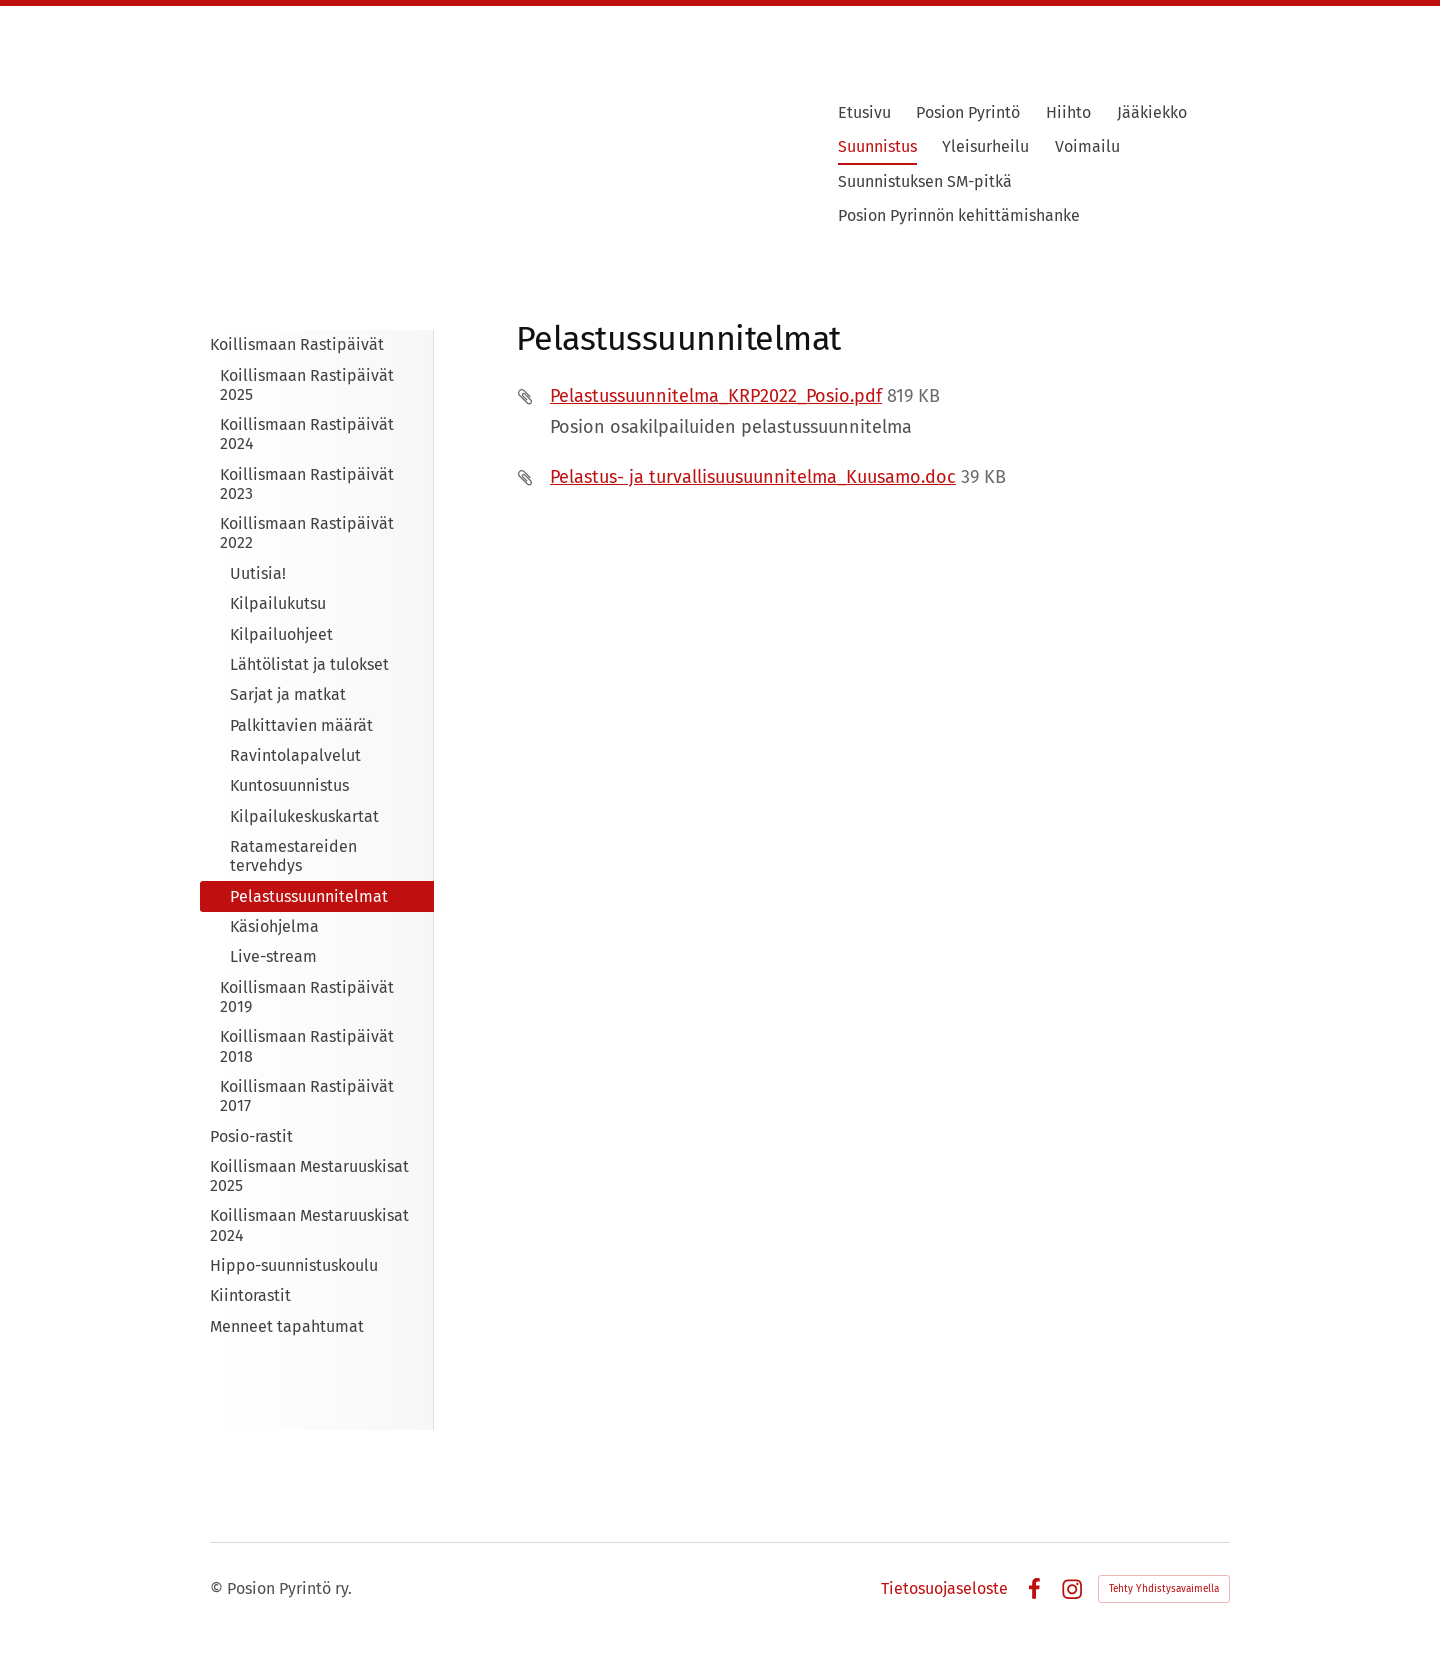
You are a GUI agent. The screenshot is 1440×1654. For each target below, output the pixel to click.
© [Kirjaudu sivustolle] (218, 1588)
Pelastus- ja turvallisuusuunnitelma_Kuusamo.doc (753, 477)
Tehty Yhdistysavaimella (1164, 1589)
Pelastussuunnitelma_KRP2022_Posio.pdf (716, 396)
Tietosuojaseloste (944, 1589)
